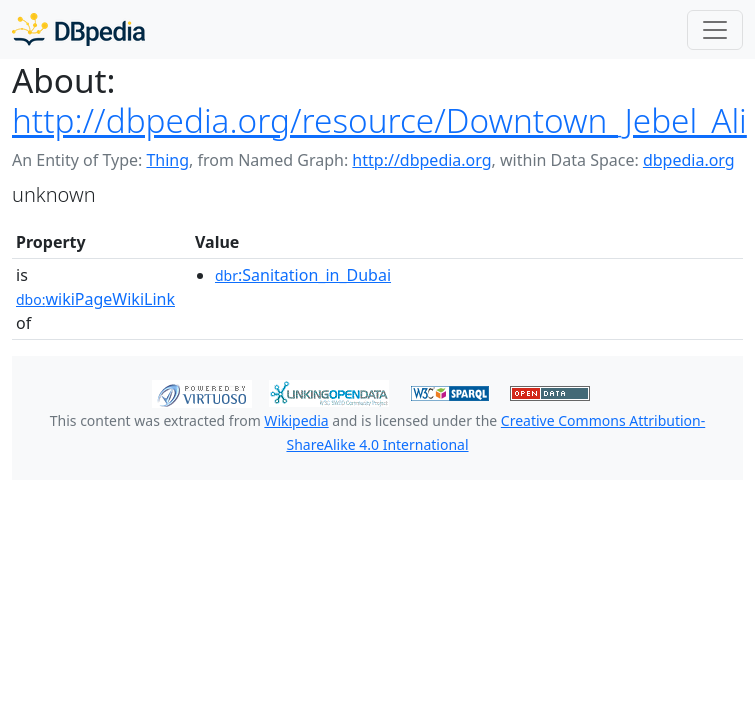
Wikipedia (296, 420)
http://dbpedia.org (421, 160)
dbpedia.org (689, 160)
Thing (167, 160)
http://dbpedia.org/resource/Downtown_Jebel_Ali (379, 120)
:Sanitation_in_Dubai (303, 275)
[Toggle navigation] (715, 30)
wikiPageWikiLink (95, 299)
